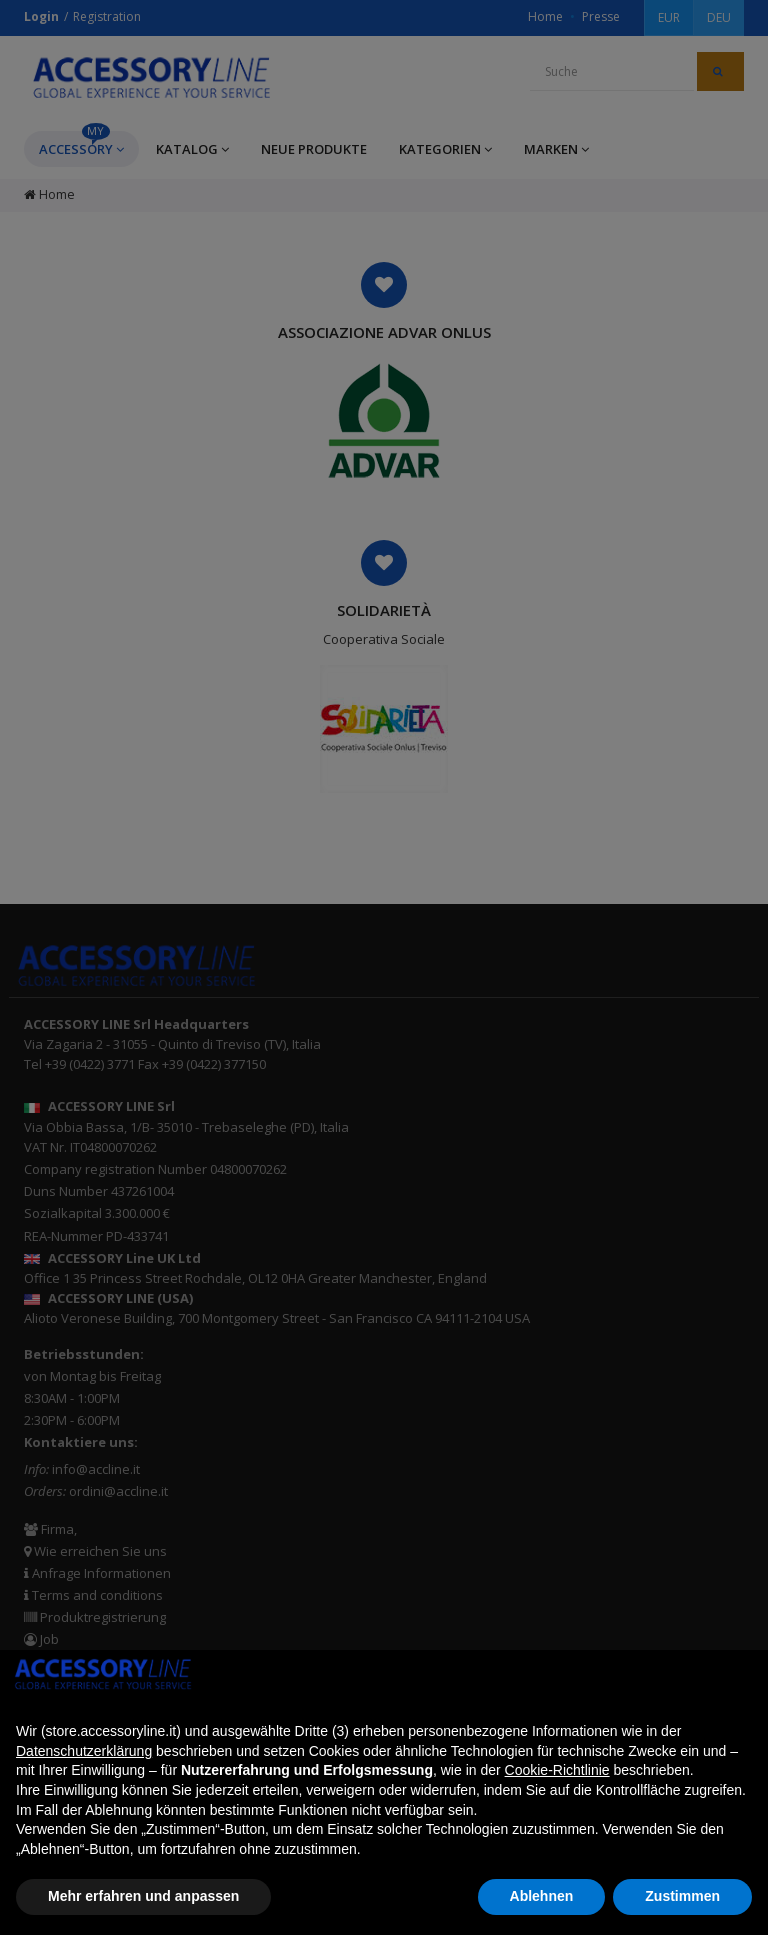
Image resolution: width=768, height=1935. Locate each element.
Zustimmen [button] (682, 1896)
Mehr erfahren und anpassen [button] (143, 1896)
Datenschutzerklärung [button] (84, 1751)
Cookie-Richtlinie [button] (557, 1770)
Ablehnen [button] (542, 1896)
